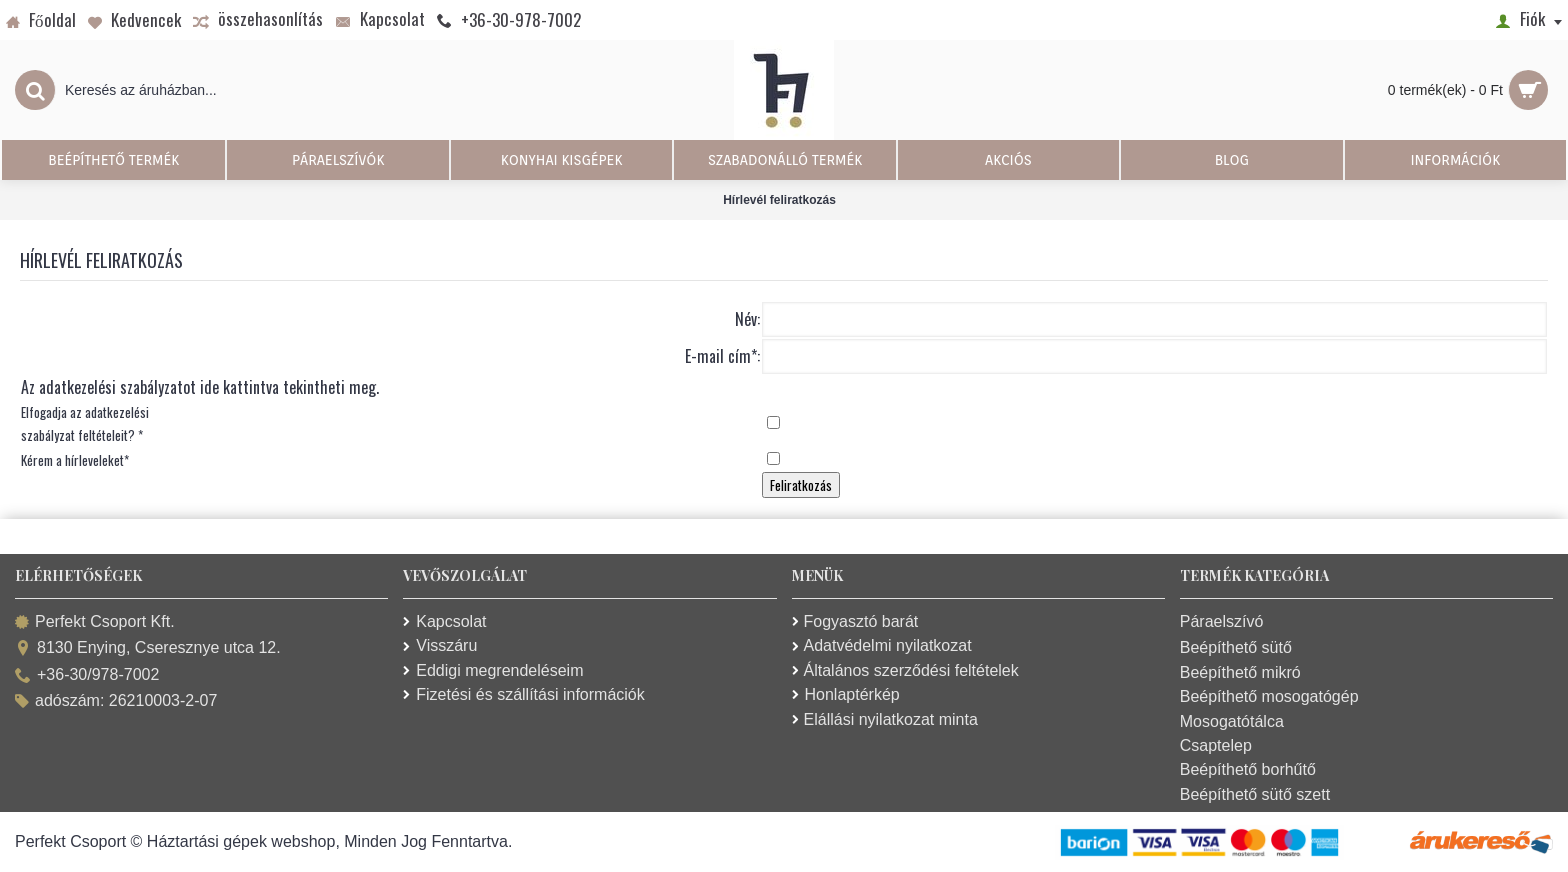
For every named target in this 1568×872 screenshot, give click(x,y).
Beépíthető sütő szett (1255, 794)
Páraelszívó (1222, 621)
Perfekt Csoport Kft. (95, 622)
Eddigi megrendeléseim (493, 670)
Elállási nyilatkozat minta (885, 719)
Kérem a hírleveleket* (75, 460)
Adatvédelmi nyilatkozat (882, 645)
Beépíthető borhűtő (1248, 769)
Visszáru (440, 645)
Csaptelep (1216, 745)
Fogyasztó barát (855, 621)
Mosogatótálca (1232, 721)
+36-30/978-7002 (87, 675)
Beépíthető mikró (1240, 672)
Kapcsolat (444, 621)
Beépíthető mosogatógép (1269, 696)
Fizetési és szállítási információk (524, 694)
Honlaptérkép (846, 694)
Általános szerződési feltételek (905, 670)
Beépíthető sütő (1236, 647)
